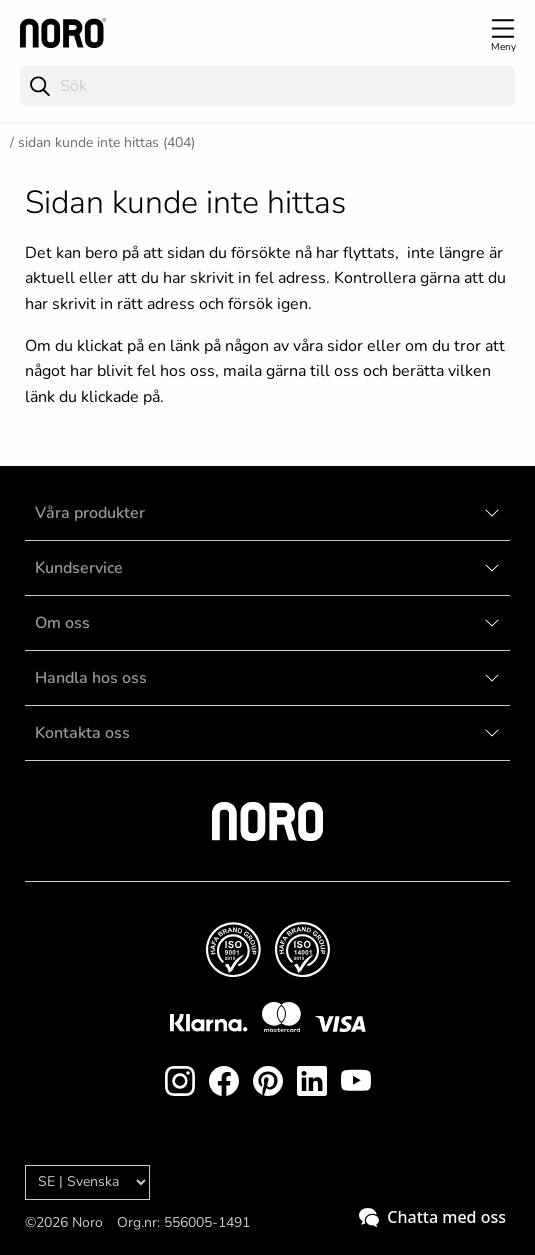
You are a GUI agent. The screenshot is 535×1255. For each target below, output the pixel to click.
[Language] (87, 1182)
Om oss (62, 623)
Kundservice (79, 568)
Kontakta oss (82, 733)
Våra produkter (90, 513)
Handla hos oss (91, 678)
